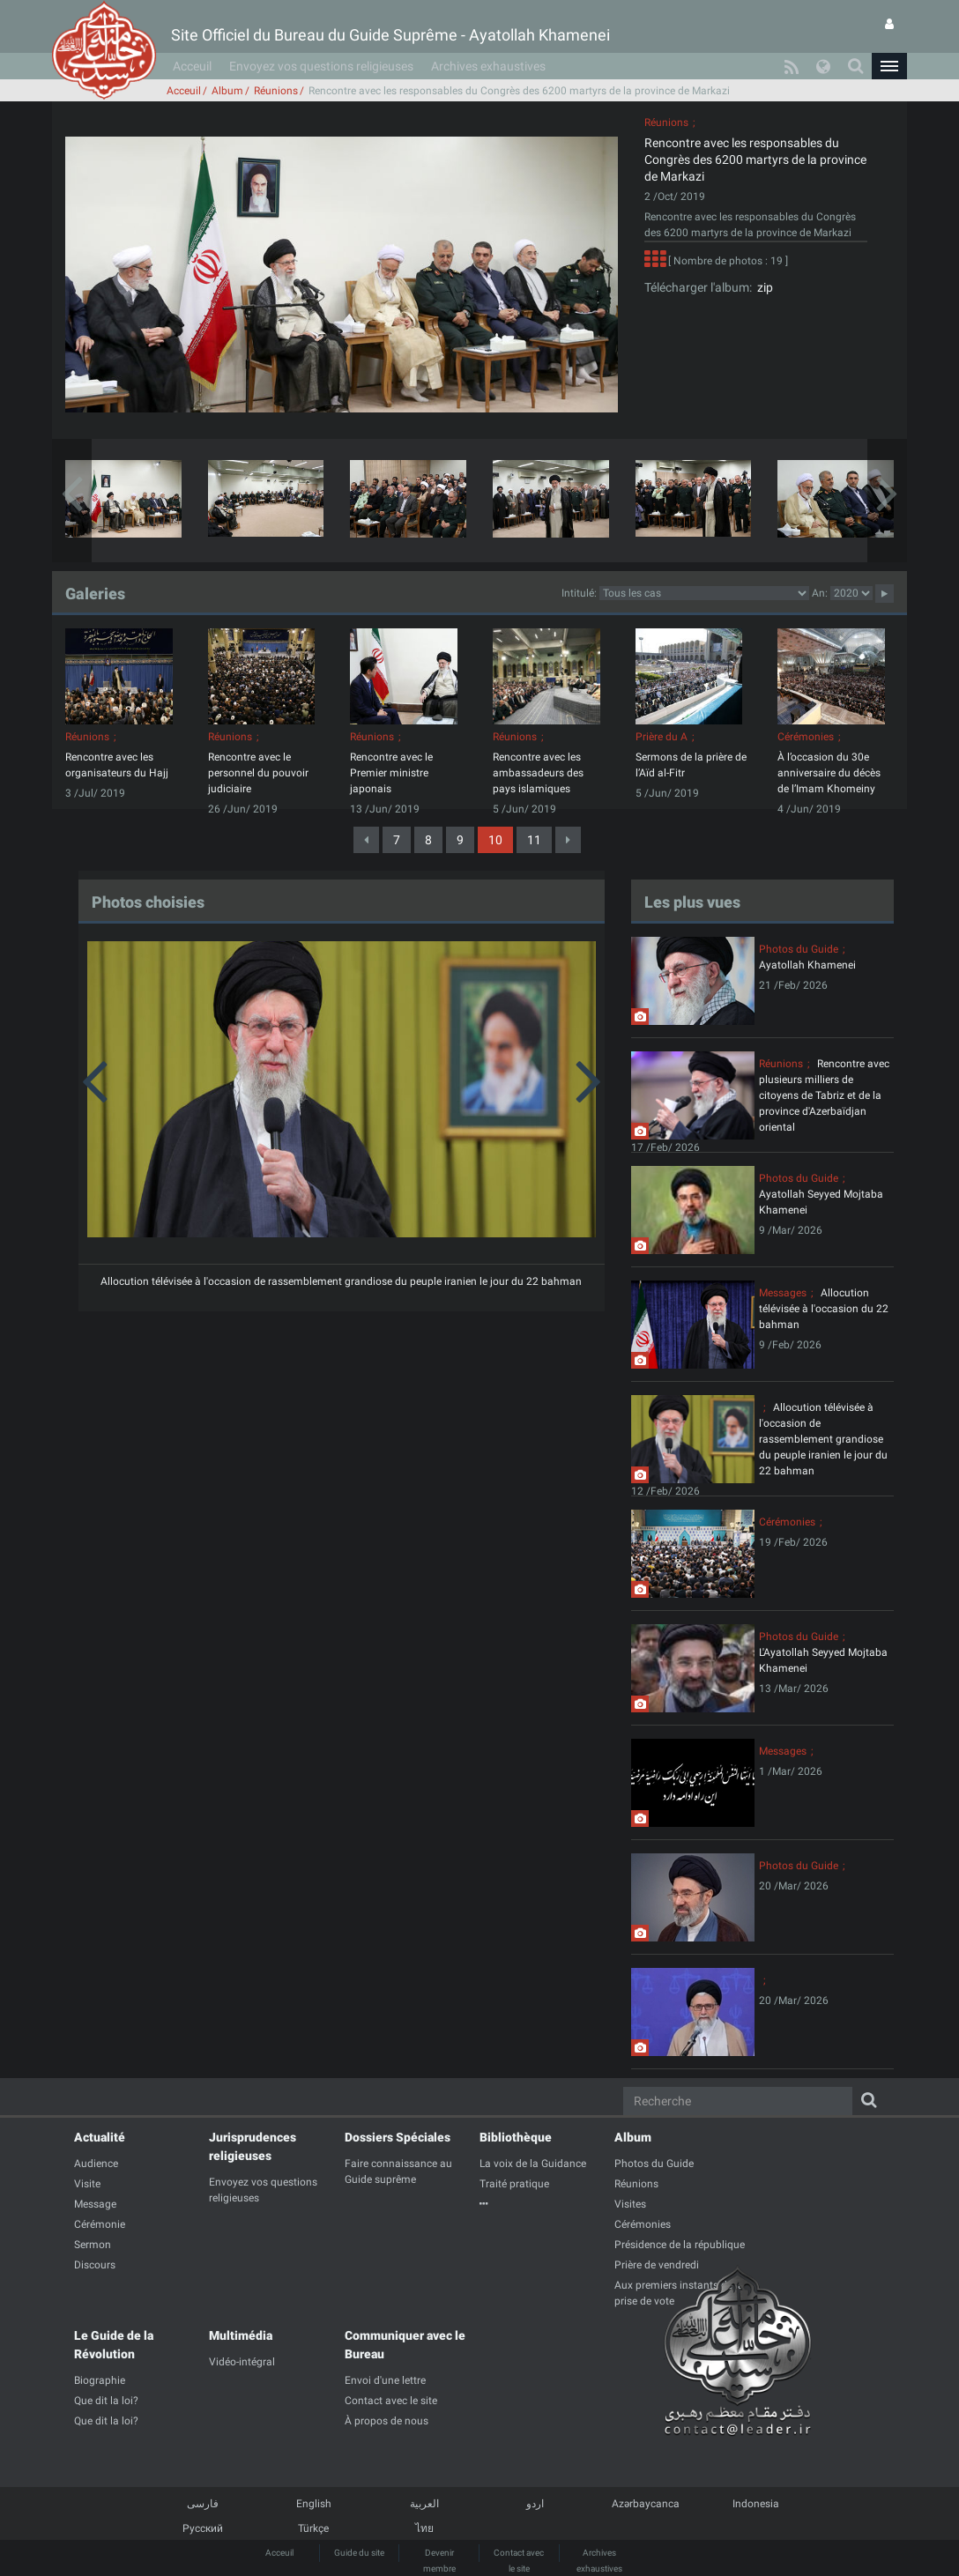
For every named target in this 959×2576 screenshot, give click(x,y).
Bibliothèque (516, 2137)
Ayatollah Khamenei (807, 965)
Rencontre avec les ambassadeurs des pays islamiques (538, 773)
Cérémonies (805, 737)
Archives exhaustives (488, 66)
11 (534, 840)
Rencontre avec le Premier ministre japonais (391, 773)
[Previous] (366, 840)
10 (495, 840)
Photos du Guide (798, 949)
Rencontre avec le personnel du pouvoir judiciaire (258, 773)
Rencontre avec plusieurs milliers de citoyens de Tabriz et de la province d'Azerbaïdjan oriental (824, 1095)
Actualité (99, 2137)
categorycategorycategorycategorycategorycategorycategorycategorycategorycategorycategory (704, 593)
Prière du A (662, 737)
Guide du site (359, 2552)
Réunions (276, 91)
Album (227, 91)
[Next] (568, 840)
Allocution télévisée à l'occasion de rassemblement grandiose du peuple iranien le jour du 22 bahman (341, 1281)
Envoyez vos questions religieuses (321, 66)
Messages (783, 1293)
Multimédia (240, 2335)
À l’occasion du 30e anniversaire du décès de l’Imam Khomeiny (829, 773)
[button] (889, 66)
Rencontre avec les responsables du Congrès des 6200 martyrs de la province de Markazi (755, 159)
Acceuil (192, 66)
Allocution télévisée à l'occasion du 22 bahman (823, 1309)
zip (762, 287)
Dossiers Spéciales (397, 2137)
